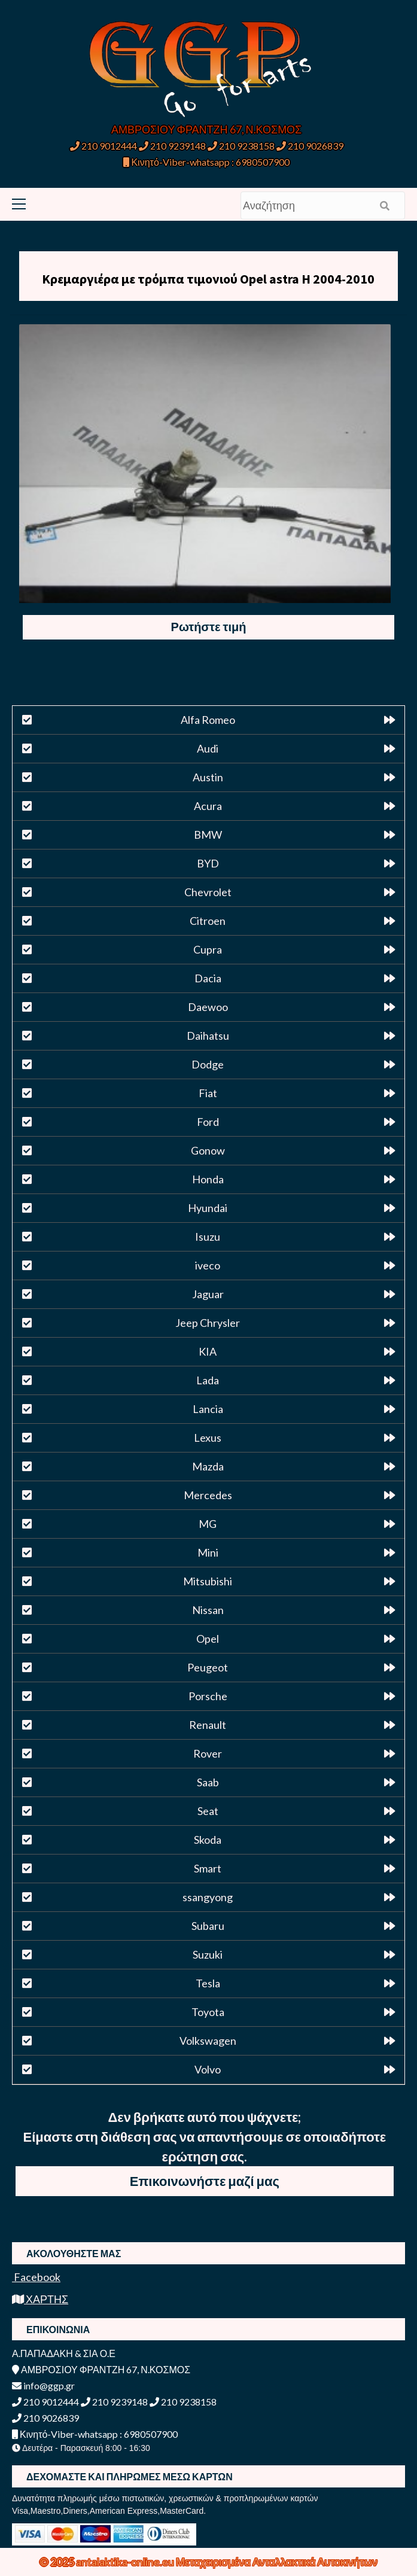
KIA (208, 1351)
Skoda (207, 1839)
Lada (207, 1380)
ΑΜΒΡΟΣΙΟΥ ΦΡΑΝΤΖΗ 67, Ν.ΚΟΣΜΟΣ (206, 129)
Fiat (208, 1093)
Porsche (207, 1696)
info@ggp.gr (43, 2385)
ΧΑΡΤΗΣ (40, 2299)
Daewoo (208, 1006)
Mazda (208, 1466)
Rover (207, 1753)
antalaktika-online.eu (126, 2561)
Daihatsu (208, 1035)
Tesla (208, 1983)
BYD (208, 863)
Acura (208, 805)
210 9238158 (242, 145)
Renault (207, 1724)
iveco (207, 1265)
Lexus (207, 1437)
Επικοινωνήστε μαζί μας (204, 2181)
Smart (207, 1868)
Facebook (36, 2276)
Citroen (208, 920)
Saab (208, 1782)
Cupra (207, 949)
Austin (208, 777)
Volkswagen (207, 2040)
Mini (207, 1552)
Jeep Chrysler (207, 1322)
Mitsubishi (207, 1581)
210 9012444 (103, 145)
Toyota (207, 2011)
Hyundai (207, 1207)
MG (208, 1523)
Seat (207, 1810)
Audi (207, 748)
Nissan (208, 1609)
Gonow (208, 1150)
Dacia (207, 978)
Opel (207, 1638)
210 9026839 (309, 145)
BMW (208, 834)
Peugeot (207, 1667)
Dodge (207, 1064)
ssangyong (207, 1897)
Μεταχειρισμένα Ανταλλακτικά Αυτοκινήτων (277, 2561)
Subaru (207, 1925)
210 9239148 (172, 145)
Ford (208, 1121)
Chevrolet (208, 892)
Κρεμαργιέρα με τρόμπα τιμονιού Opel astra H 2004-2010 (208, 278)
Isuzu (207, 1236)
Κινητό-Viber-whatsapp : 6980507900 (206, 162)
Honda (208, 1179)
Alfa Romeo (208, 719)
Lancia (208, 1408)
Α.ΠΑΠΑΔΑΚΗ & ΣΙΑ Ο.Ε (63, 2353)
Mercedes (208, 1495)
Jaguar (208, 1294)
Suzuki (208, 1954)
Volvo (207, 2069)
